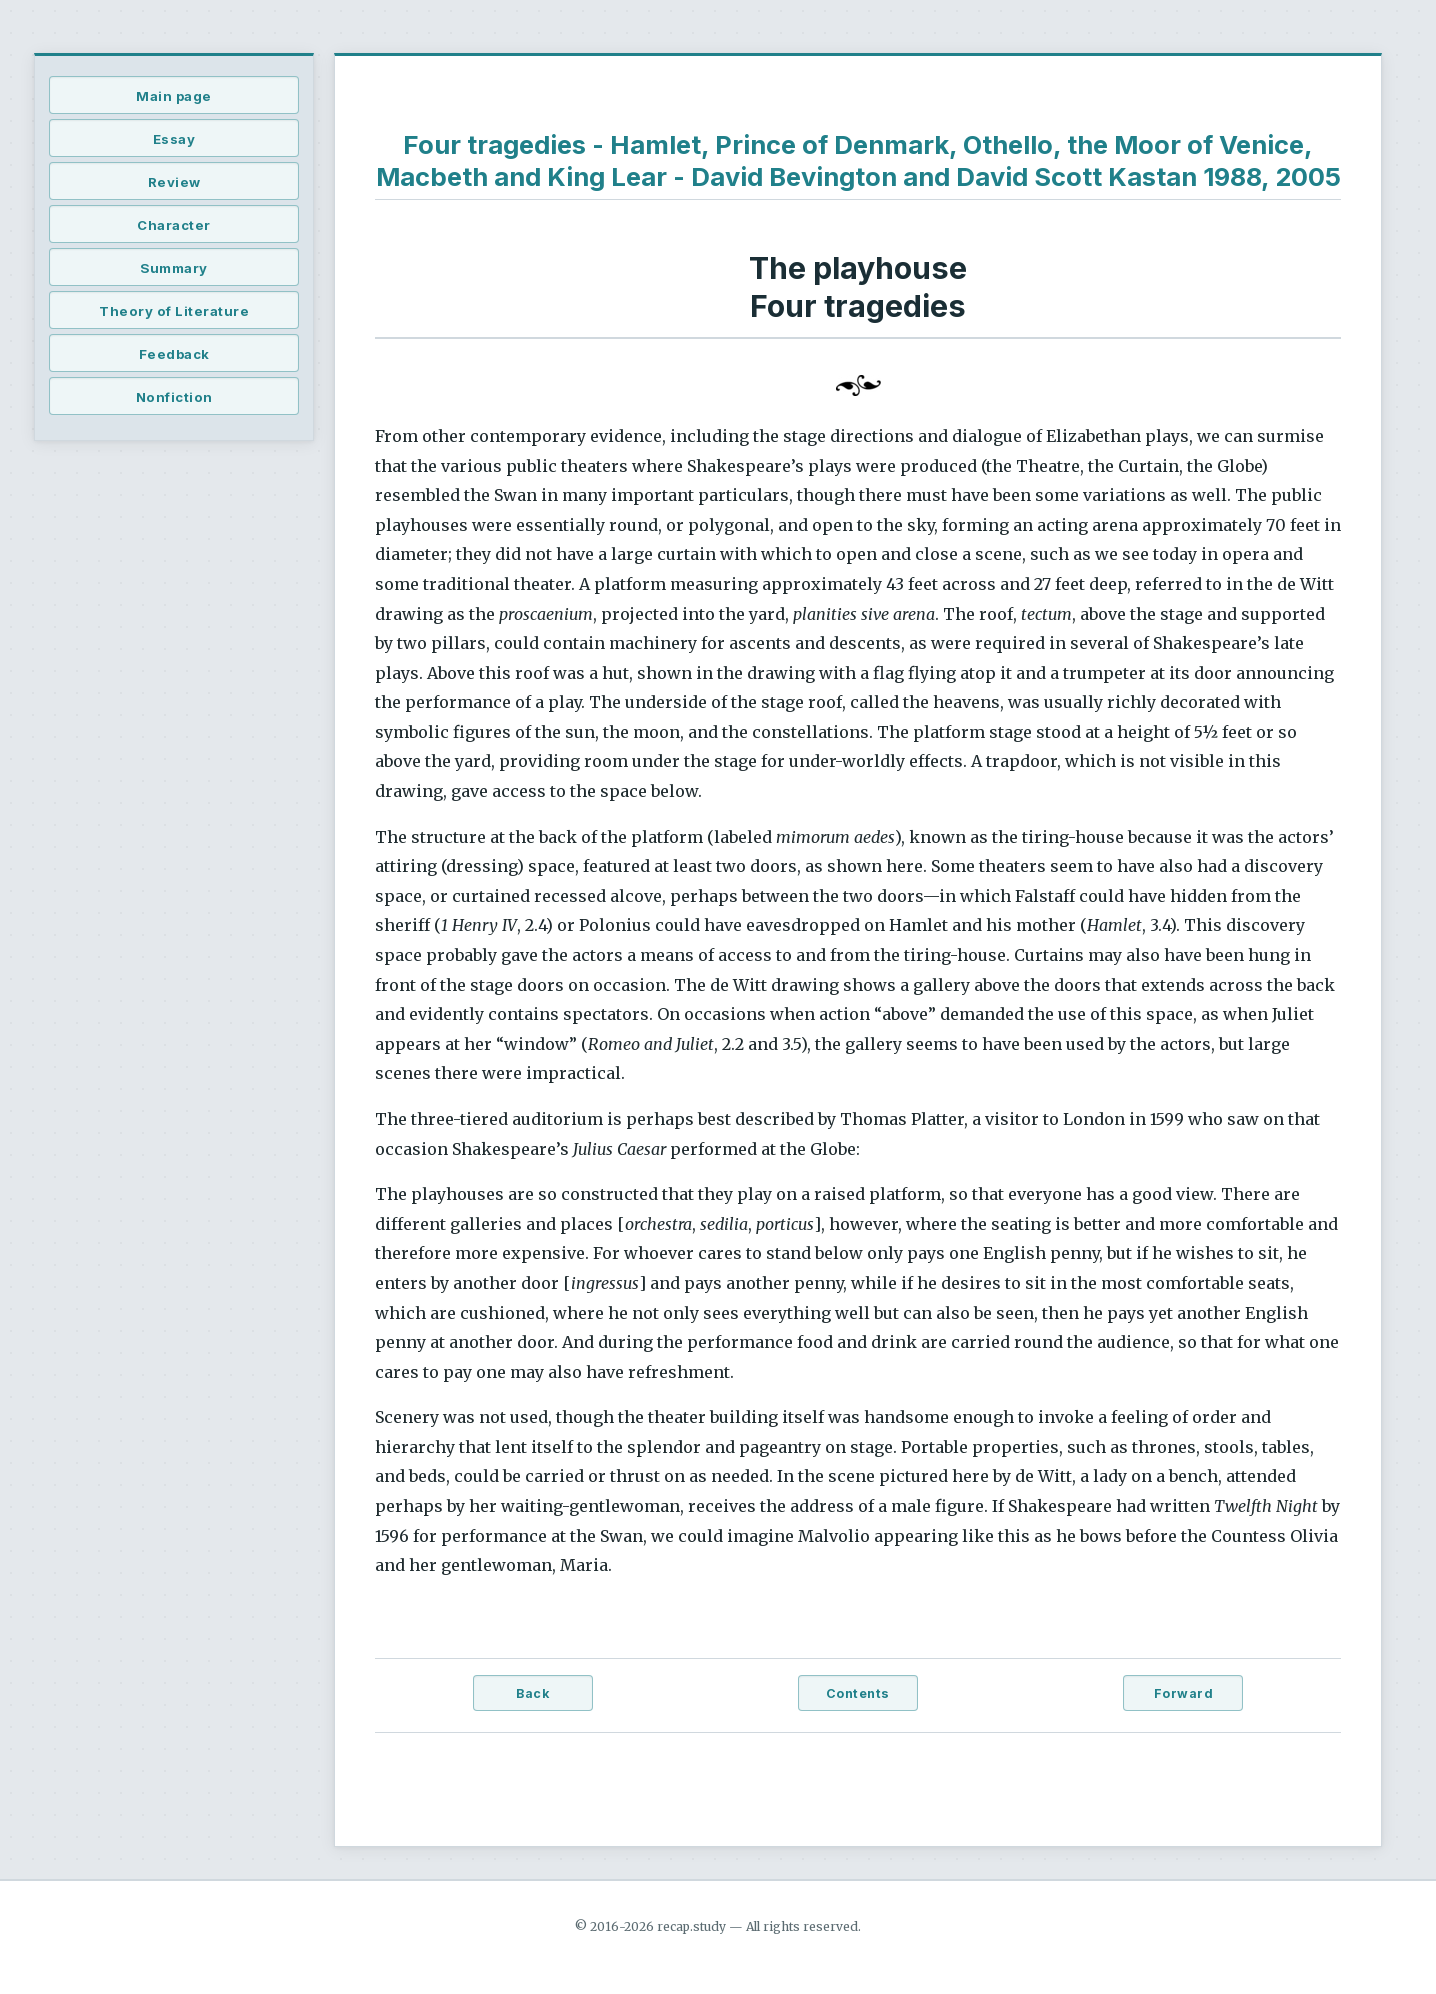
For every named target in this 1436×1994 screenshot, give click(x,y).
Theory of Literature (174, 311)
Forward (1184, 1693)
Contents (858, 1693)
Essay (174, 139)
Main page (174, 96)
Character (174, 225)
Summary (174, 268)
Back (532, 1693)
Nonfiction (174, 397)
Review (174, 182)
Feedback (174, 354)
